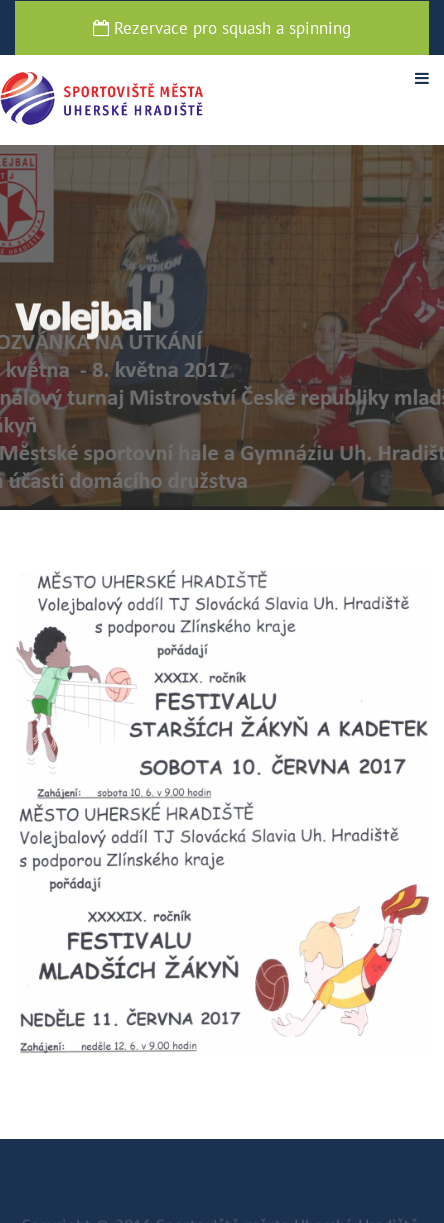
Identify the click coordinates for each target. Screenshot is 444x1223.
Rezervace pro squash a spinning (222, 28)
